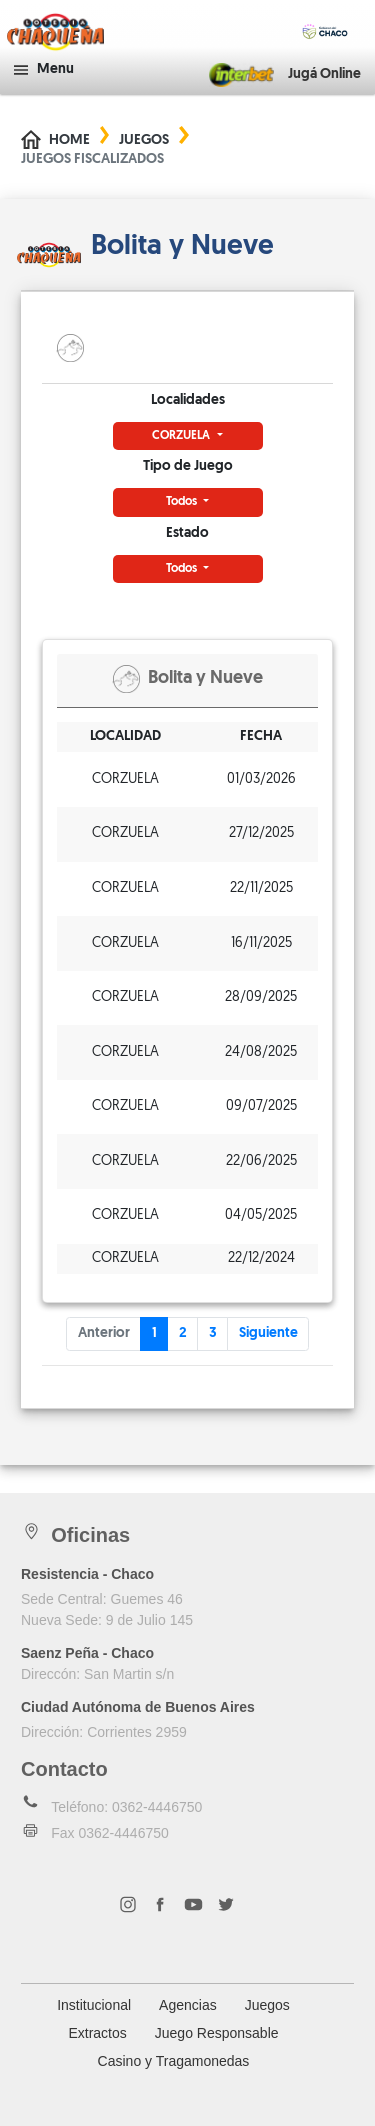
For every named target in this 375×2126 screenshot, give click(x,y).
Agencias (188, 2005)
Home (69, 140)
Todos (183, 502)
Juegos (144, 140)
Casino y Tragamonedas (174, 2061)
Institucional (94, 2005)
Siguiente (268, 1333)
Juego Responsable (217, 2033)
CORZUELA (182, 436)
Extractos (97, 2033)
